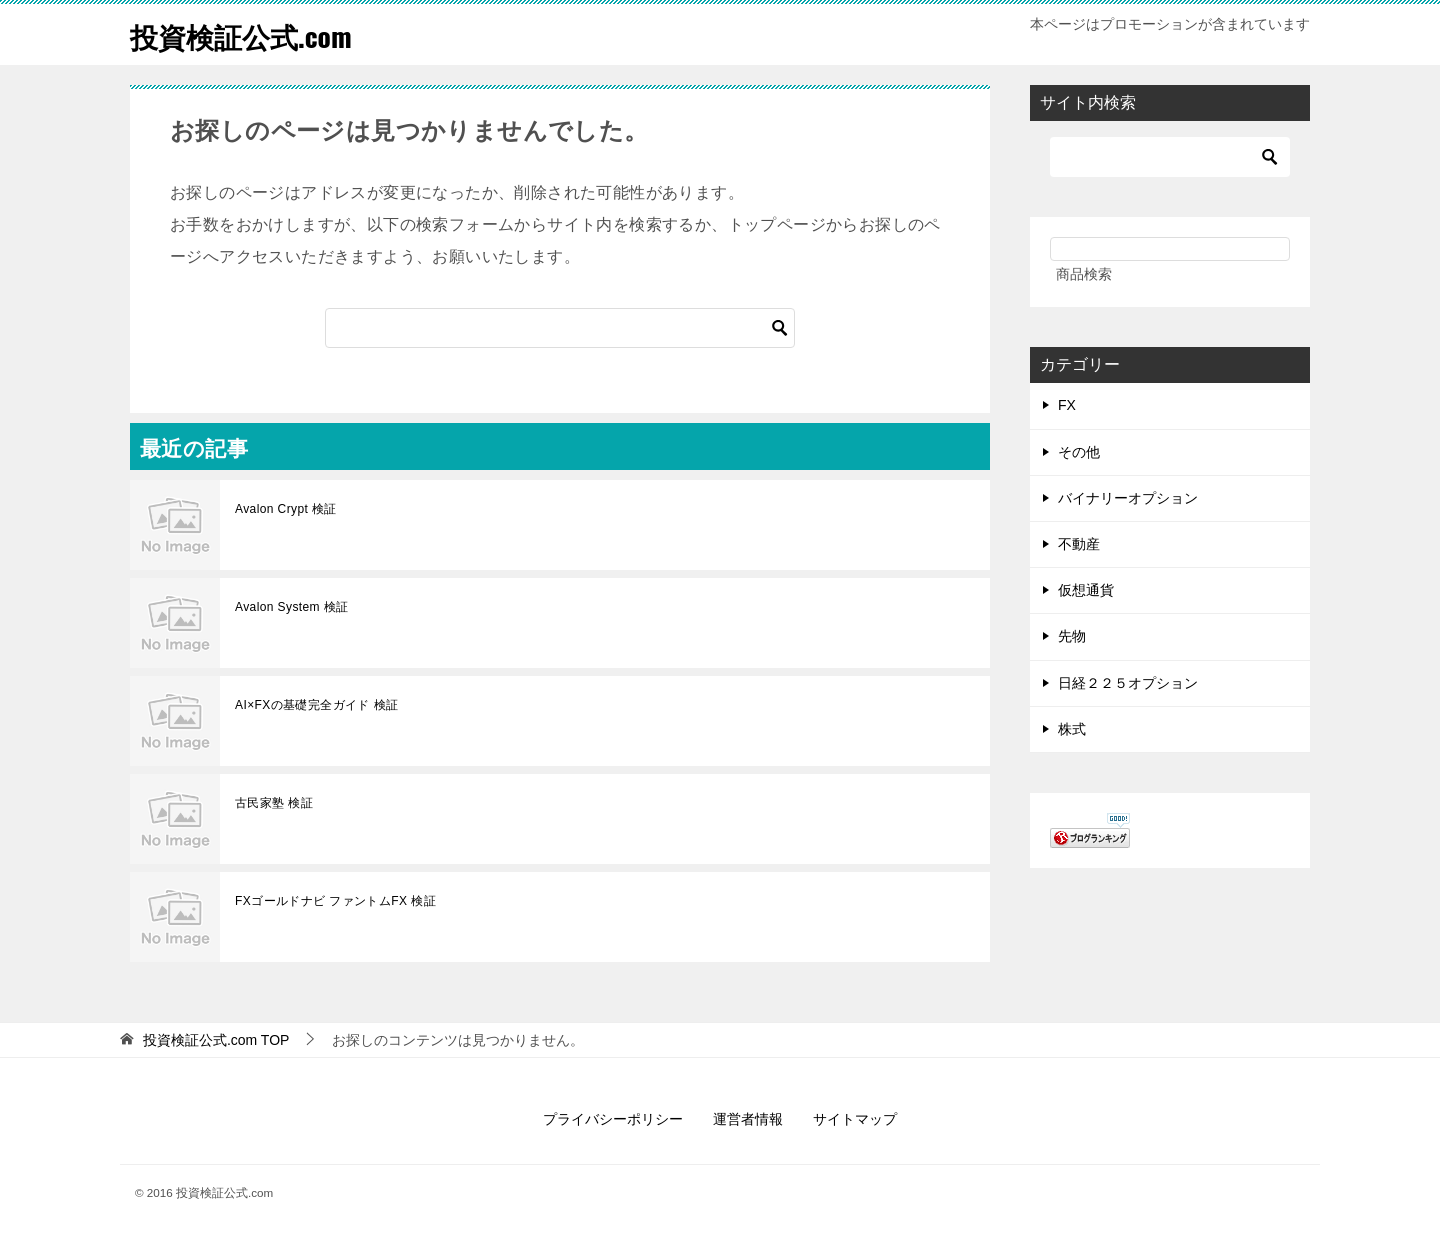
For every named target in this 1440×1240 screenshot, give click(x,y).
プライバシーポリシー (613, 1119)
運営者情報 (748, 1119)
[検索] (560, 328)
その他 (1079, 452)
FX (1067, 405)
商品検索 (1084, 274)
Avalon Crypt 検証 (286, 509)
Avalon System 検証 (292, 607)
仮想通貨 (1086, 590)
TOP (216, 1040)
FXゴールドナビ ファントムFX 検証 (335, 901)
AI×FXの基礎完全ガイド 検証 (316, 705)
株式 (1072, 729)
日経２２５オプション (1128, 683)
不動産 (1079, 544)
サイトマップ (855, 1119)
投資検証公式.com (249, 34)
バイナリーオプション (1128, 498)
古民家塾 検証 (274, 803)
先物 (1072, 636)
